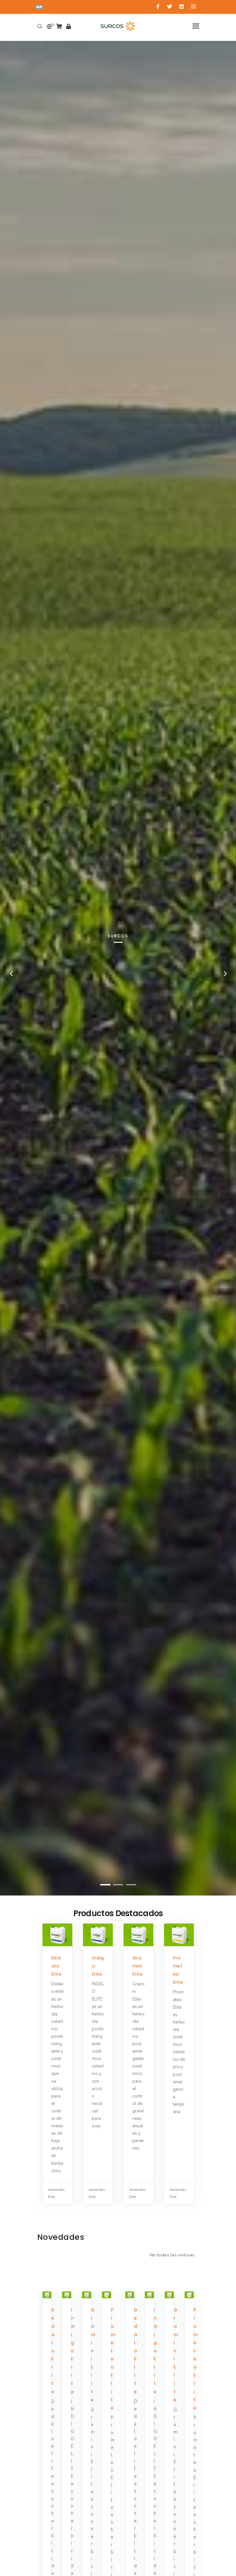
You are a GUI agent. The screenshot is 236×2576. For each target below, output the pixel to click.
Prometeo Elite (113, 2359)
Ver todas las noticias (172, 2255)
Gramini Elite (137, 1966)
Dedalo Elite (56, 1966)
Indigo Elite (72, 2351)
